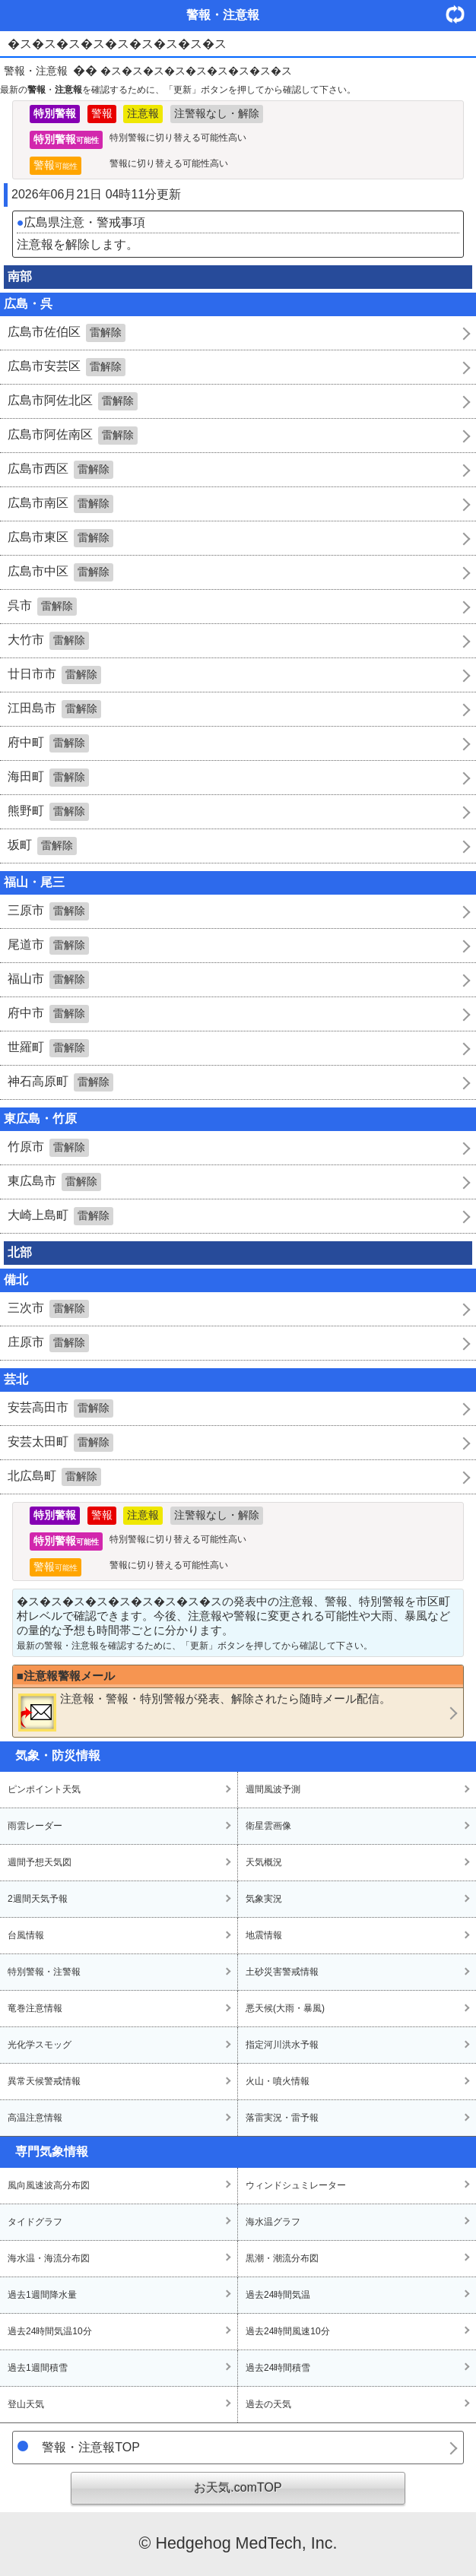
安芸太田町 (60, 1443)
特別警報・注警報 (44, 1971)
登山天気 (26, 2404)
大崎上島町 (60, 1216)
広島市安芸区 (66, 367)
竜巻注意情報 (35, 2008)
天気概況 (264, 1862)
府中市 (48, 1014)
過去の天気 (268, 2404)
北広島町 (54, 1477)
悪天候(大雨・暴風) (285, 2008)
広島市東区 (60, 538)
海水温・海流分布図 (49, 2258)
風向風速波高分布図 (49, 2185)
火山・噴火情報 (277, 2081)
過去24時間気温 (278, 2294)
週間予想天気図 (39, 1862)
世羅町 (48, 1048)
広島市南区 (60, 504)
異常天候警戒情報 (44, 2081)
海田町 (48, 777)
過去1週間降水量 (42, 2294)
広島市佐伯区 (66, 333)
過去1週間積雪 (38, 2367)
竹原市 (48, 1148)
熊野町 (48, 812)
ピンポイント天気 (44, 1789)
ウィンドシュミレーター (296, 2185)
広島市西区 (60, 470)
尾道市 (48, 945)
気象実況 (264, 1898)
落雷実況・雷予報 (282, 2117)
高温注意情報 (35, 2117)
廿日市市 (54, 675)
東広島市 (54, 1182)
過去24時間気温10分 (50, 2331)
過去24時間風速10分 (288, 2331)
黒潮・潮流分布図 (282, 2258)
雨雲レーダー (35, 1825)
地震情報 (264, 1935)
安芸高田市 (60, 1408)
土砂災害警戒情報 (282, 1971)
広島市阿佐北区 (73, 401)
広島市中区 (60, 572)
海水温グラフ (273, 2221)
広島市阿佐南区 (73, 435)
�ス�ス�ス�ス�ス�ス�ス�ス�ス (196, 71)
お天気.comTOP (237, 2487)
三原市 (48, 911)
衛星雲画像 (268, 1825)
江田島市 (54, 709)
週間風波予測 (273, 1789)
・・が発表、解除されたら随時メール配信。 (204, 1712)
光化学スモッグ (39, 2044)
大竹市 (48, 641)
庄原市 (48, 1343)
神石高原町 (60, 1082)
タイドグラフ (35, 2221)
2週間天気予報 (38, 1898)
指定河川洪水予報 (282, 2044)
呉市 (42, 606)
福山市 (48, 980)
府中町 (48, 743)
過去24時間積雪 (278, 2367)
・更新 (461, 14)
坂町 (42, 846)
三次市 (48, 1309)
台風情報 (26, 1935)
